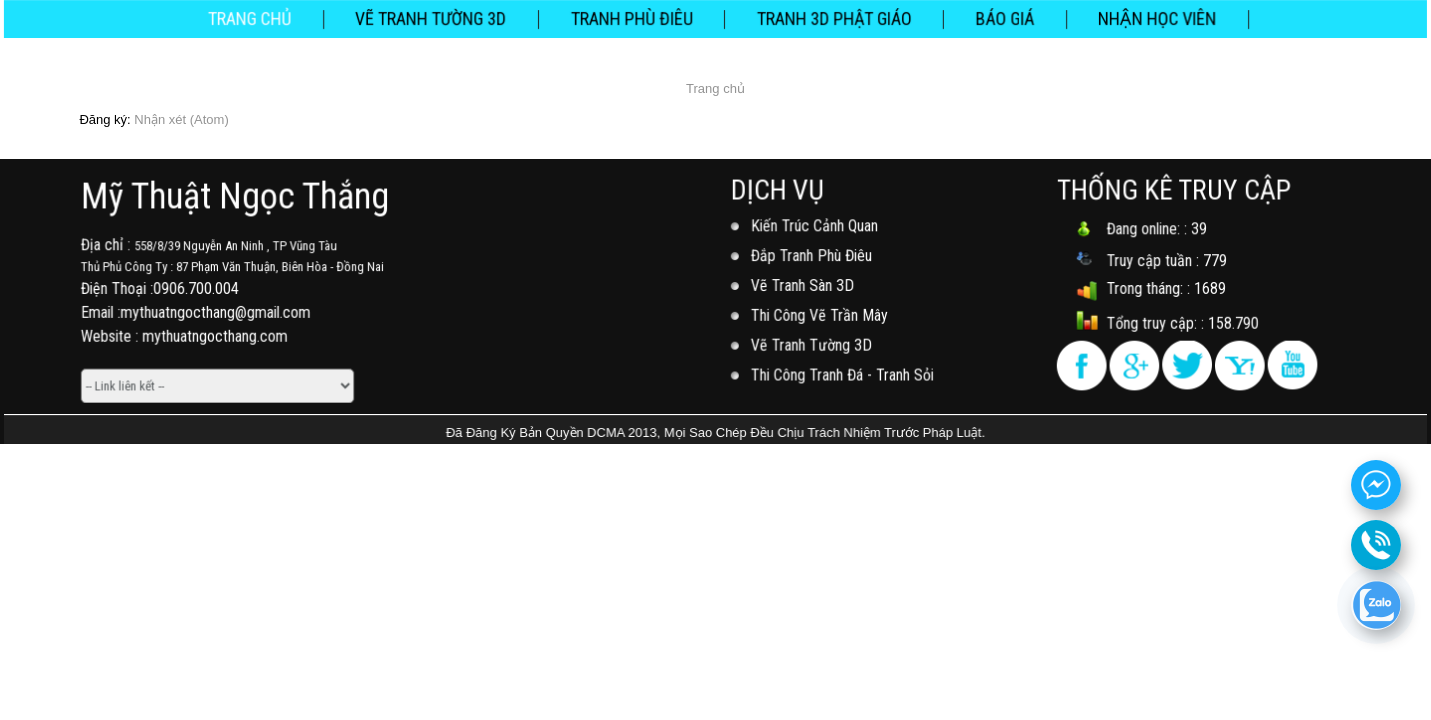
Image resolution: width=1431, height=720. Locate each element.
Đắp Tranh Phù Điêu (813, 256)
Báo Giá (998, 18)
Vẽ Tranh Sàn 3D (804, 285)
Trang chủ (260, 18)
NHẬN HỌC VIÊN (1148, 18)
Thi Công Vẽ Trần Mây (821, 315)
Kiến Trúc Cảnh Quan (816, 227)
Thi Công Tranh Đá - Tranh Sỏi (843, 373)
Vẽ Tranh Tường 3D (437, 18)
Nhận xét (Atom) (181, 119)
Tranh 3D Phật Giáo (832, 18)
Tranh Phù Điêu (634, 18)
